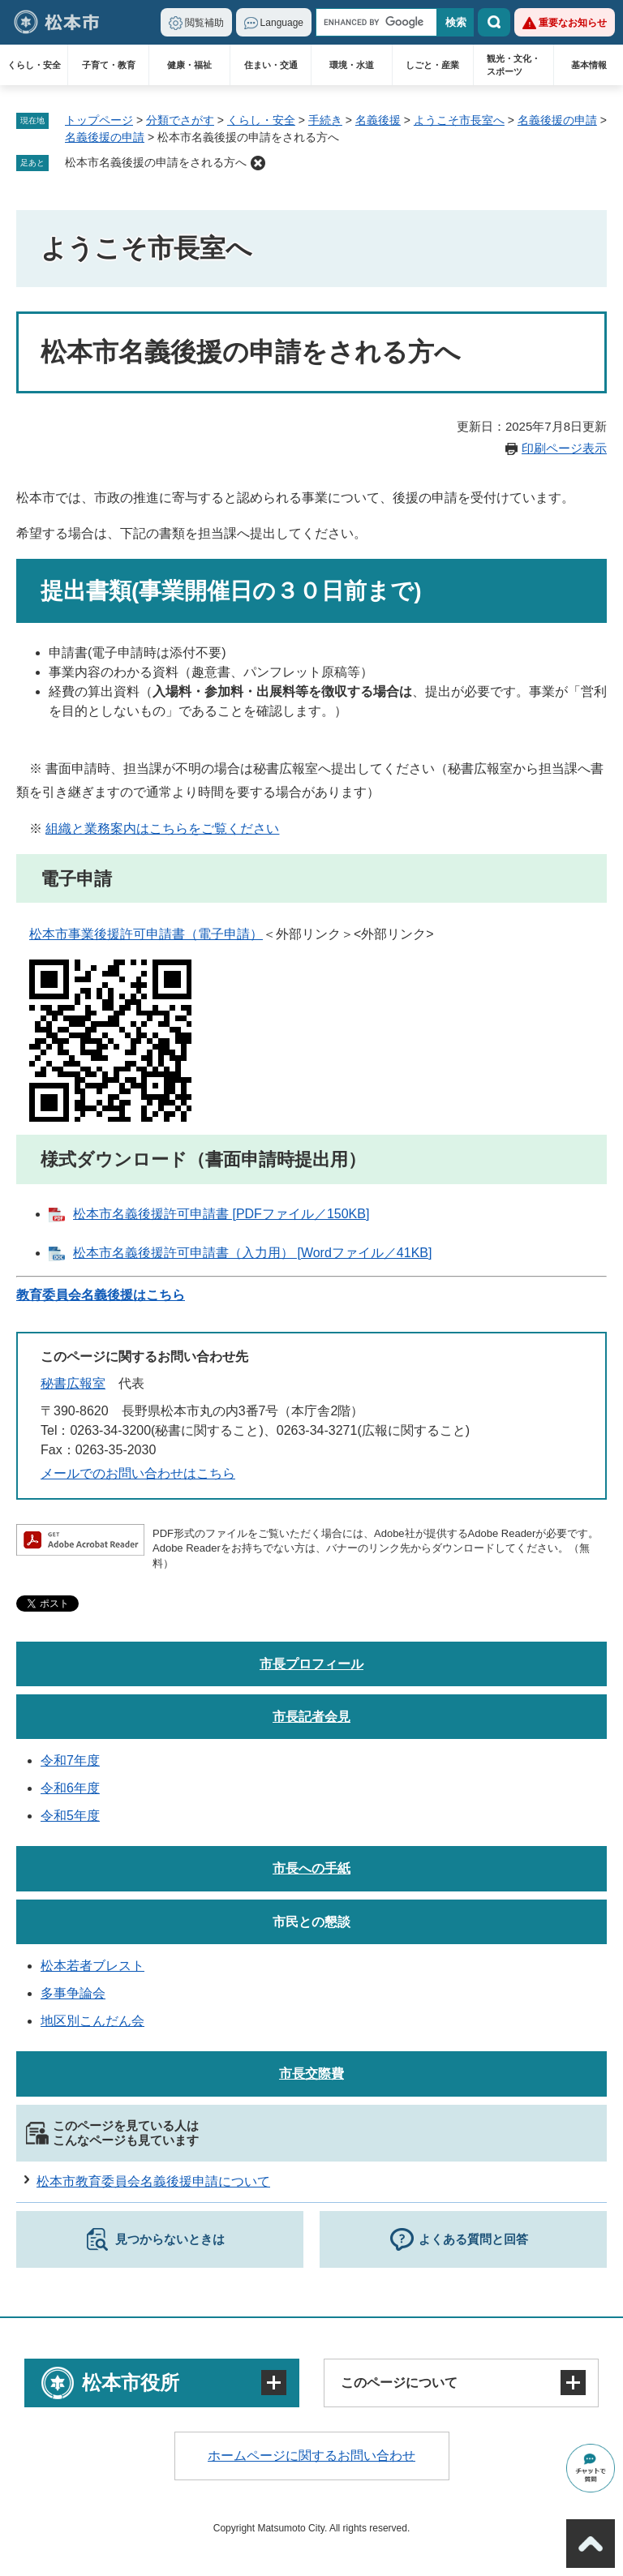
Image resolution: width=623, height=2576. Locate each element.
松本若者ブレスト (92, 1966)
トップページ (99, 120)
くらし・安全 (34, 65)
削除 (258, 163)
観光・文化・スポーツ (513, 65)
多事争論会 (73, 1993)
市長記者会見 (311, 1717)
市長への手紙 (311, 1868)
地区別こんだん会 (92, 2021)
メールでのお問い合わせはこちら (138, 1473)
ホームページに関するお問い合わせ (311, 2455)
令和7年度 (70, 1760)
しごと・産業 (432, 65)
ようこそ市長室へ (459, 120)
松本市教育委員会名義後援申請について (153, 2181)
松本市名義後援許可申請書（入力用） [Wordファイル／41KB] (252, 1253)
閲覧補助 (204, 22)
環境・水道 (351, 65)
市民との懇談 (311, 1922)
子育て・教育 (108, 65)
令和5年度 (70, 1816)
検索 (494, 22)
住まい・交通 (271, 65)
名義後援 (378, 120)
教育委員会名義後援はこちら (100, 1295)
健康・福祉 (189, 65)
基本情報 (589, 65)
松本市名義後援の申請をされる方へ (156, 162)
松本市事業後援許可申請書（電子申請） (146, 934)
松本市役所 (130, 2383)
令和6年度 (70, 1788)
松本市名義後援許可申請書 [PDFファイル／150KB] (221, 1214)
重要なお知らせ (573, 22)
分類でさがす (180, 120)
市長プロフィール (311, 1664)
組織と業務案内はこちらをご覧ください (162, 828)
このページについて (399, 2382)
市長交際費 (311, 2073)
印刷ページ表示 (564, 448)
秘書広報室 (73, 1383)
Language (281, 22)
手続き (325, 120)
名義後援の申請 (557, 120)
